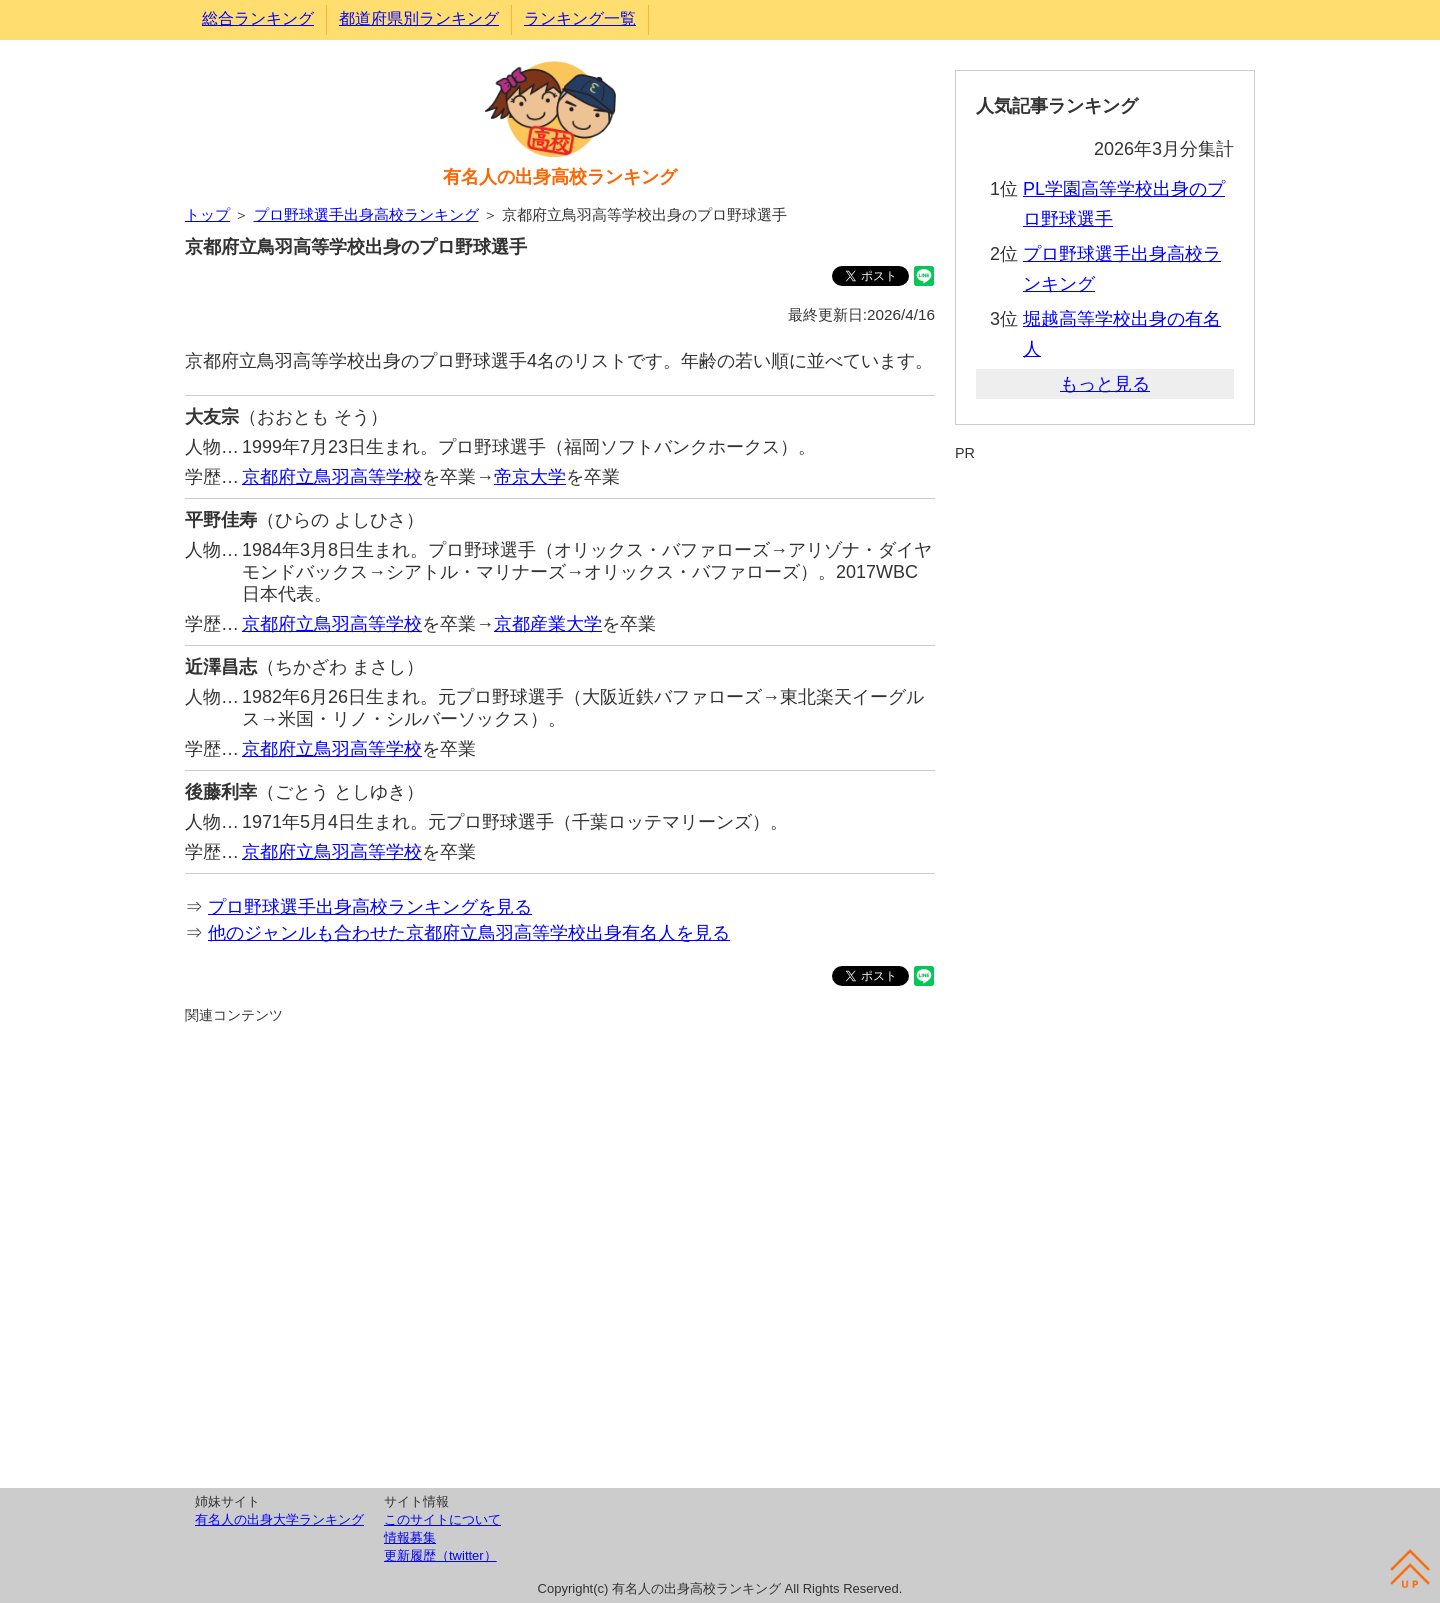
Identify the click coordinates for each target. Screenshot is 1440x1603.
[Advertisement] (560, 1253)
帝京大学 (530, 477)
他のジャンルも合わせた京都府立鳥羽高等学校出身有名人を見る (469, 933)
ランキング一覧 (580, 18)
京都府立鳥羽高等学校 (332, 477)
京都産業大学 (548, 624)
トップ (207, 214)
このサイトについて (442, 1519)
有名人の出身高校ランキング (560, 177)
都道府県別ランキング (419, 18)
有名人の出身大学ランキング (279, 1519)
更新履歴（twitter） (440, 1555)
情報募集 (410, 1537)
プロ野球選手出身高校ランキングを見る (370, 907)
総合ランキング (258, 18)
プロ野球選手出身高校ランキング (366, 214)
